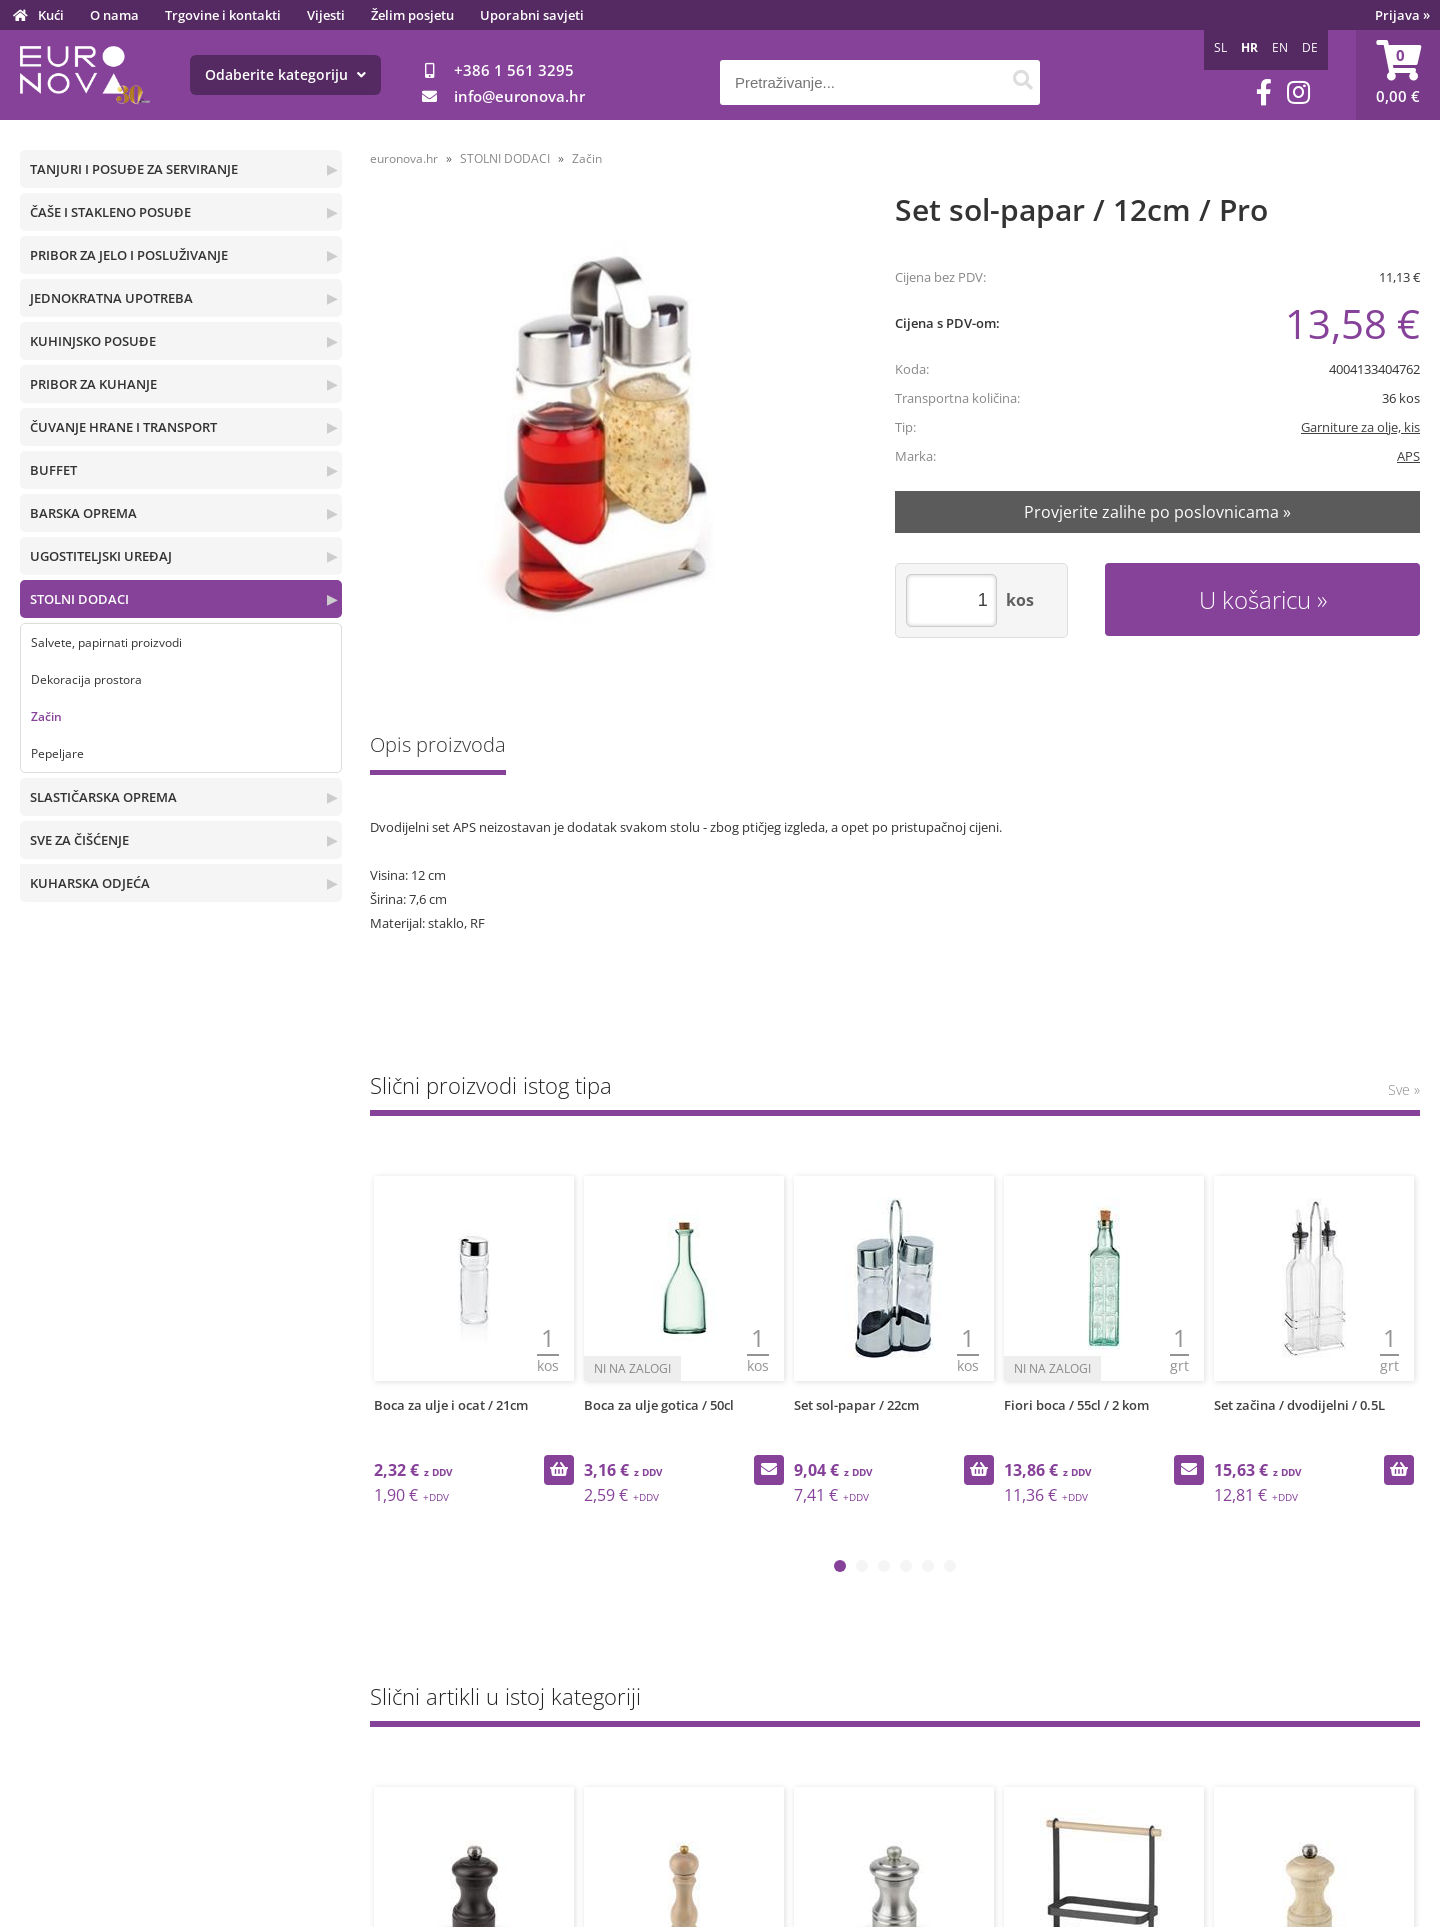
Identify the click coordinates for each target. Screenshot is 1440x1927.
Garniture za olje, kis (1360, 427)
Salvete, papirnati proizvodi (106, 642)
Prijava (1402, 15)
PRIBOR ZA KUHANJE (93, 384)
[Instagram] (1298, 92)
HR (1249, 47)
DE (1310, 47)
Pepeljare (57, 753)
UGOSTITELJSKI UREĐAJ (101, 556)
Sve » (1404, 1089)
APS (1408, 456)
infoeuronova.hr (519, 96)
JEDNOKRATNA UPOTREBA (111, 298)
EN (1280, 47)
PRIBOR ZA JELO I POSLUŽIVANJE (129, 255)
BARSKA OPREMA (83, 513)
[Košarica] (1398, 75)
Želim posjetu (412, 15)
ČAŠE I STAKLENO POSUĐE (110, 212)
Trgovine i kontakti (223, 15)
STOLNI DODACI (79, 599)
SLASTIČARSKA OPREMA (103, 797)
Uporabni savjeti (532, 15)
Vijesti (326, 15)
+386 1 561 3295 (514, 70)
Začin (46, 716)
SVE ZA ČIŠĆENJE (79, 840)
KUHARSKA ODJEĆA (90, 883)
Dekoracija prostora (86, 679)
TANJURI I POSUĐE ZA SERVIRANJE (134, 169)
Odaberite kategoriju (285, 74)
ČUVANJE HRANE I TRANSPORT (123, 427)
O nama (114, 15)
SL (1220, 47)
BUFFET (53, 470)
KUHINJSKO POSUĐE (93, 341)
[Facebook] (1264, 92)
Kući (51, 15)
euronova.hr (404, 158)
